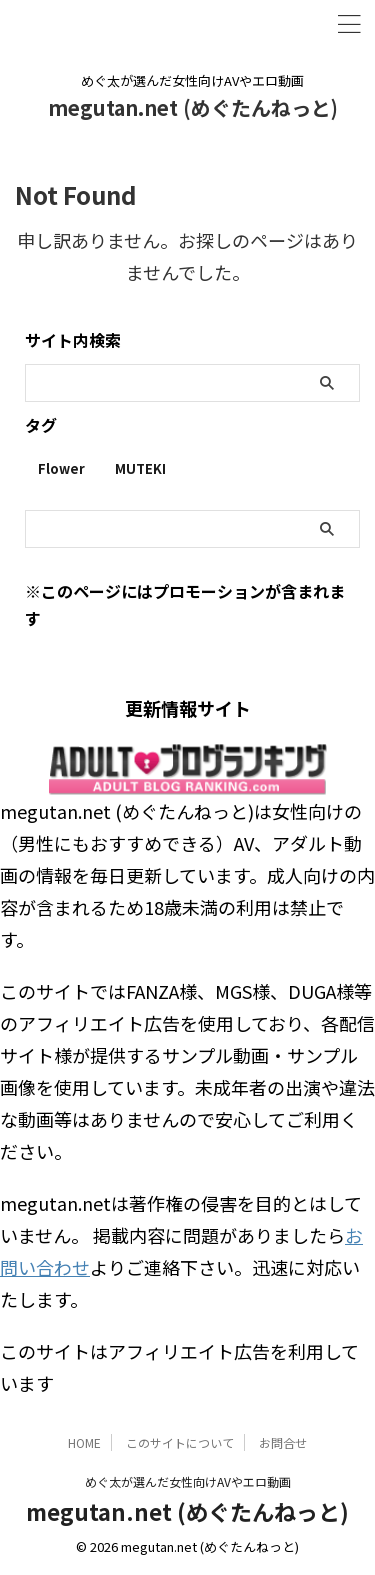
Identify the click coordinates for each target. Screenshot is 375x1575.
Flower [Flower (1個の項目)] (61, 468)
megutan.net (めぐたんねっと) (193, 107)
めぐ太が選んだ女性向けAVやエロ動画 (188, 1481)
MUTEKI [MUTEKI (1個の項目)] (140, 468)
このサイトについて (180, 1442)
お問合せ (283, 1442)
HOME (84, 1442)
